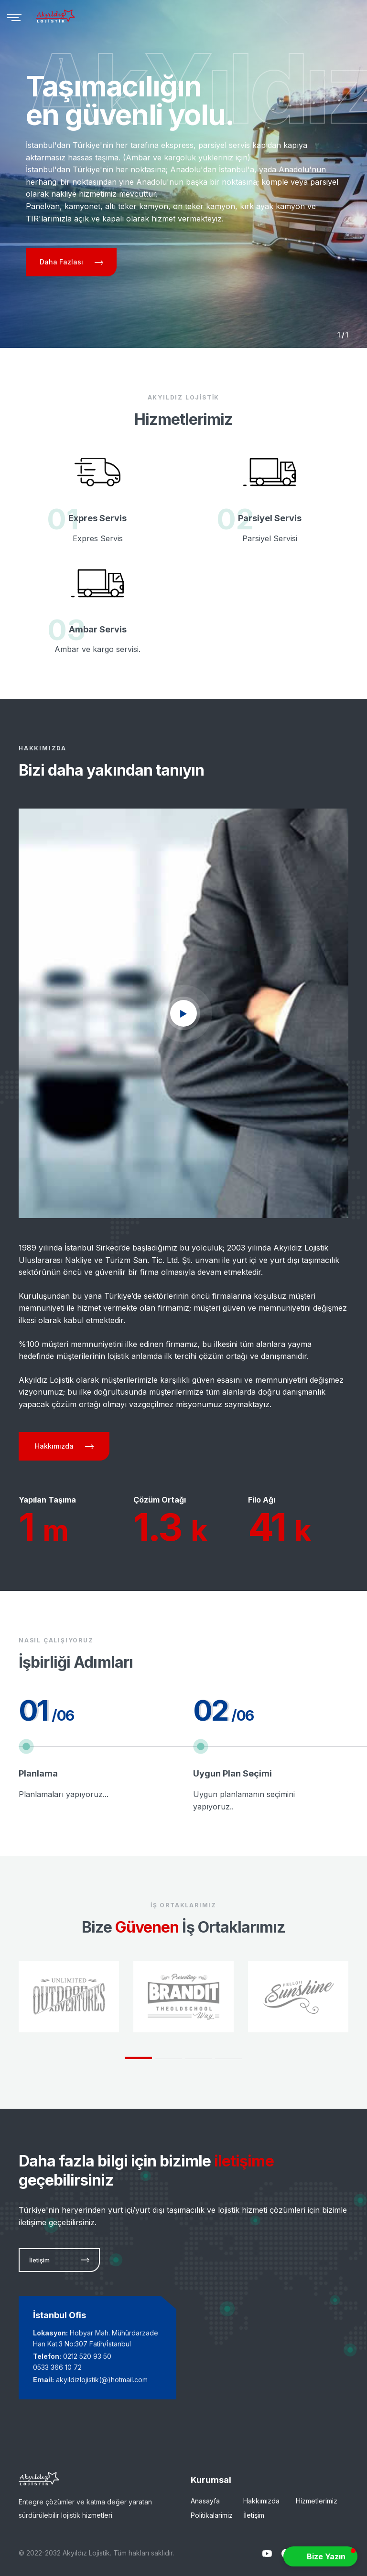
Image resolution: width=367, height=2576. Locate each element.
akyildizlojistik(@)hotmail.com (102, 2380)
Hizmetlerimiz (316, 2501)
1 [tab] (138, 2058)
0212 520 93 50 (87, 2356)
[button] (320, 2556)
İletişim (253, 2515)
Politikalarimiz (212, 2515)
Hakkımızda (261, 2501)
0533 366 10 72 (57, 2367)
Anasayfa (205, 2501)
